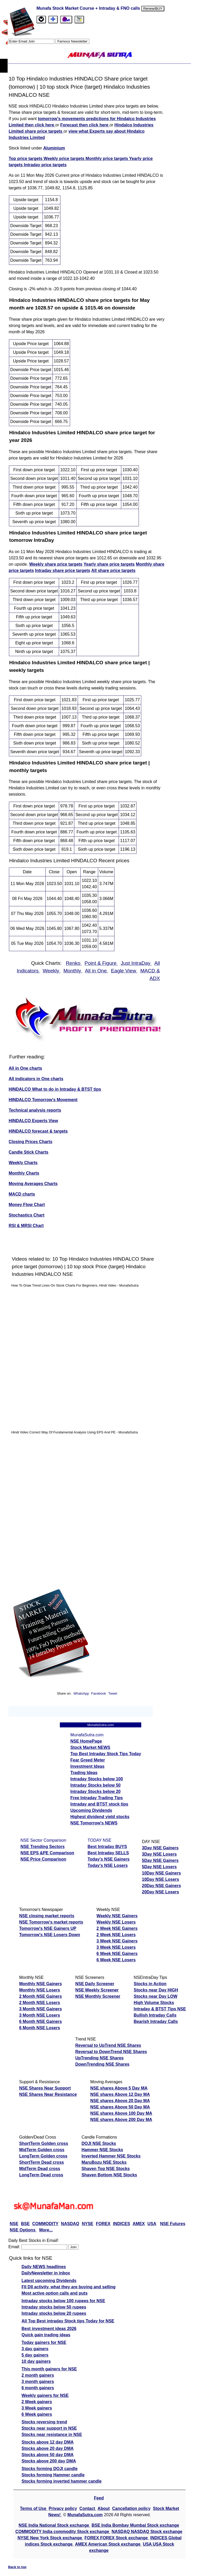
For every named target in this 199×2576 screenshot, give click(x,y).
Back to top (17, 2567)
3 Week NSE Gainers (117, 1941)
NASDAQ (70, 2223)
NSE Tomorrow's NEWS (94, 1823)
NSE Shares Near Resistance (48, 2094)
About (104, 2508)
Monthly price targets (107, 158)
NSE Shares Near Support (45, 2088)
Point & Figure (101, 963)
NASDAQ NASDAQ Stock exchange (147, 2531)
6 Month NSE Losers (39, 2028)
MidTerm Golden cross (41, 2149)
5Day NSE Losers (159, 1867)
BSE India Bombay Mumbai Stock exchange (135, 2525)
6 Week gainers (37, 2414)
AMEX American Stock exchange (108, 2544)
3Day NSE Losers (159, 1854)
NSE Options (23, 2230)
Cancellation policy (131, 2508)
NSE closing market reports (46, 1916)
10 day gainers (36, 2361)
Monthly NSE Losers (39, 1990)
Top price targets (26, 158)
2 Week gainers (37, 2402)
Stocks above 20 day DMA (48, 2448)
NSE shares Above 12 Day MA (120, 2094)
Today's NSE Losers (108, 1865)
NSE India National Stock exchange (54, 2525)
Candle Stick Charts (28, 1152)
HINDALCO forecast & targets (38, 1131)
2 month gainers (38, 2375)
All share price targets (113, 570)
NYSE (87, 2223)
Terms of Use (34, 2508)
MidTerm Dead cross (39, 2168)
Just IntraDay (136, 963)
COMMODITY (45, 2223)
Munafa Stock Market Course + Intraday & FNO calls (88, 8)
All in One (96, 970)
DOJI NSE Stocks (98, 2143)
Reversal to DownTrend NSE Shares (111, 2051)
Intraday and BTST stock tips (99, 1804)
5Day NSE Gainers (160, 1860)
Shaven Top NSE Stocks (105, 2168)
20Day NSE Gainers (161, 1885)
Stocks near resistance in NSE (52, 2434)
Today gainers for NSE (44, 2342)
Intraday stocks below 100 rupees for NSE (63, 2301)
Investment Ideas (87, 1766)
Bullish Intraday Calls (155, 2015)
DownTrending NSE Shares (102, 2064)
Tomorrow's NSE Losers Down (49, 1934)
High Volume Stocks (154, 2002)
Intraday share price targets (62, 570)
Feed (99, 2498)
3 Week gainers (37, 2408)
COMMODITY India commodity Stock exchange (63, 2531)
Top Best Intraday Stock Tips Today (105, 1754)
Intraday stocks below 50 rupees (54, 2307)
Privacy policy (63, 2508)
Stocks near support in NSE (49, 2428)
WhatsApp (81, 1693)
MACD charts (22, 1194)
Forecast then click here (85, 125)
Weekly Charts (23, 1162)
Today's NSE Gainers (109, 1859)
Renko (74, 963)
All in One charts (25, 1068)
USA (152, 2223)
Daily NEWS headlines (44, 2266)
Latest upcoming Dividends (49, 2280)
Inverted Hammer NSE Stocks (110, 2156)
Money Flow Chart (27, 1204)
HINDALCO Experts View (33, 1120)
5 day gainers (35, 2355)
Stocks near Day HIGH (156, 1990)
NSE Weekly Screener (97, 1990)
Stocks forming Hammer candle (53, 2475)
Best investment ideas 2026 (49, 2328)
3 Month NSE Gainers (40, 2009)
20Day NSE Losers (160, 1892)
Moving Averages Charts (33, 1183)
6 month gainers (38, 2388)
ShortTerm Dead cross (41, 2162)
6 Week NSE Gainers (117, 1953)
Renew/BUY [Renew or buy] (153, 8)
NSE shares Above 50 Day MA (120, 2107)
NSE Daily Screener (94, 1983)
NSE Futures (172, 2223)
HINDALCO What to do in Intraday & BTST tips (55, 1089)
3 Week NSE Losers (116, 1947)
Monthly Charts (24, 1173)
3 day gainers (35, 2349)
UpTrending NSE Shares (99, 2058)
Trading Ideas (83, 1772)
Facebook (99, 1693)
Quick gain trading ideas (46, 2335)
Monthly (72, 970)
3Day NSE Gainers (160, 1848)
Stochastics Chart (26, 1215)
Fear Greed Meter (87, 1760)
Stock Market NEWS (90, 1747)
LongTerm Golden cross (43, 2156)
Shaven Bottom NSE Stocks (109, 2175)
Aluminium (54, 148)
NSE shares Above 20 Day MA (120, 2100)
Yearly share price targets (109, 564)
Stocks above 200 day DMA (49, 2461)
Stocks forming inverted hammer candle (62, 2481)
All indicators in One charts (36, 1079)
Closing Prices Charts (30, 1141)
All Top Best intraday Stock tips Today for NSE (68, 2321)
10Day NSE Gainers (161, 1873)
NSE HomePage (86, 1741)
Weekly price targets (65, 158)
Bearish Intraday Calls (156, 2021)
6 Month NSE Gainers (40, 2021)
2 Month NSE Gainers (40, 1996)
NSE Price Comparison (43, 1859)
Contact (88, 2508)
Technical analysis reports (35, 1110)
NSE (14, 2223)
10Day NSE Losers (160, 1879)
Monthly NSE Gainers (40, 1983)
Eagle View (124, 970)
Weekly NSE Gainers (117, 1916)
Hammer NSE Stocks (102, 2149)
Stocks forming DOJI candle (49, 2468)
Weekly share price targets (55, 564)
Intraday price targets (45, 165)
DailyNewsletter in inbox (46, 2273)
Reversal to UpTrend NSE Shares (108, 2045)
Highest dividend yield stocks (99, 1816)
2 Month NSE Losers (39, 2002)
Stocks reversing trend (44, 2422)
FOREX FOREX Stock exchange (117, 2538)
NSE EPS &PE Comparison (47, 1853)
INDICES (121, 2223)
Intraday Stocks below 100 (96, 1779)
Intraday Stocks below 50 (95, 1785)
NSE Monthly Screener (98, 1996)
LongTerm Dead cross (41, 2175)
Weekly (52, 970)
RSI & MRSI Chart (26, 1225)
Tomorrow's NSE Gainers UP (47, 1928)
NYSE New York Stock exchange (50, 2538)
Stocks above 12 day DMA (48, 2442)
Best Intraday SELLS (108, 1853)
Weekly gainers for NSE (45, 2395)
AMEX (139, 2223)
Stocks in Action (150, 1983)
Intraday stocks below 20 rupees (54, 2313)
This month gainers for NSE (49, 2369)
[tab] (41, 19)
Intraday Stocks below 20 (95, 1791)
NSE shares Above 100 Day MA (121, 2113)
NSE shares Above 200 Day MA (121, 2119)
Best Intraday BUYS (107, 1846)
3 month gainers (38, 2381)
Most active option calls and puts (55, 2293)
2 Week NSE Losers (116, 1934)
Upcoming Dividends (91, 1810)
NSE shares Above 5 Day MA (119, 2088)
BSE (25, 2223)
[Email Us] (66, 19)
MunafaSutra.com (85, 2515)
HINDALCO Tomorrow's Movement (43, 1099)
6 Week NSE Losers (116, 1960)
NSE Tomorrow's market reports (51, 1922)
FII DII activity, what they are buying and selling (69, 2287)
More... (46, 2230)
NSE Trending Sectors (42, 1846)
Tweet (112, 1693)
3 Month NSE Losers (39, 2015)
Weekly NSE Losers (116, 1922)
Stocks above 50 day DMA (48, 2454)
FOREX (103, 2223)
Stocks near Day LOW (155, 1996)
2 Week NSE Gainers (117, 1928)
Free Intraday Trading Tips (96, 1798)
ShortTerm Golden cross (43, 2143)
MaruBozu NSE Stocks (104, 2162)
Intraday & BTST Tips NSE (160, 2009)
